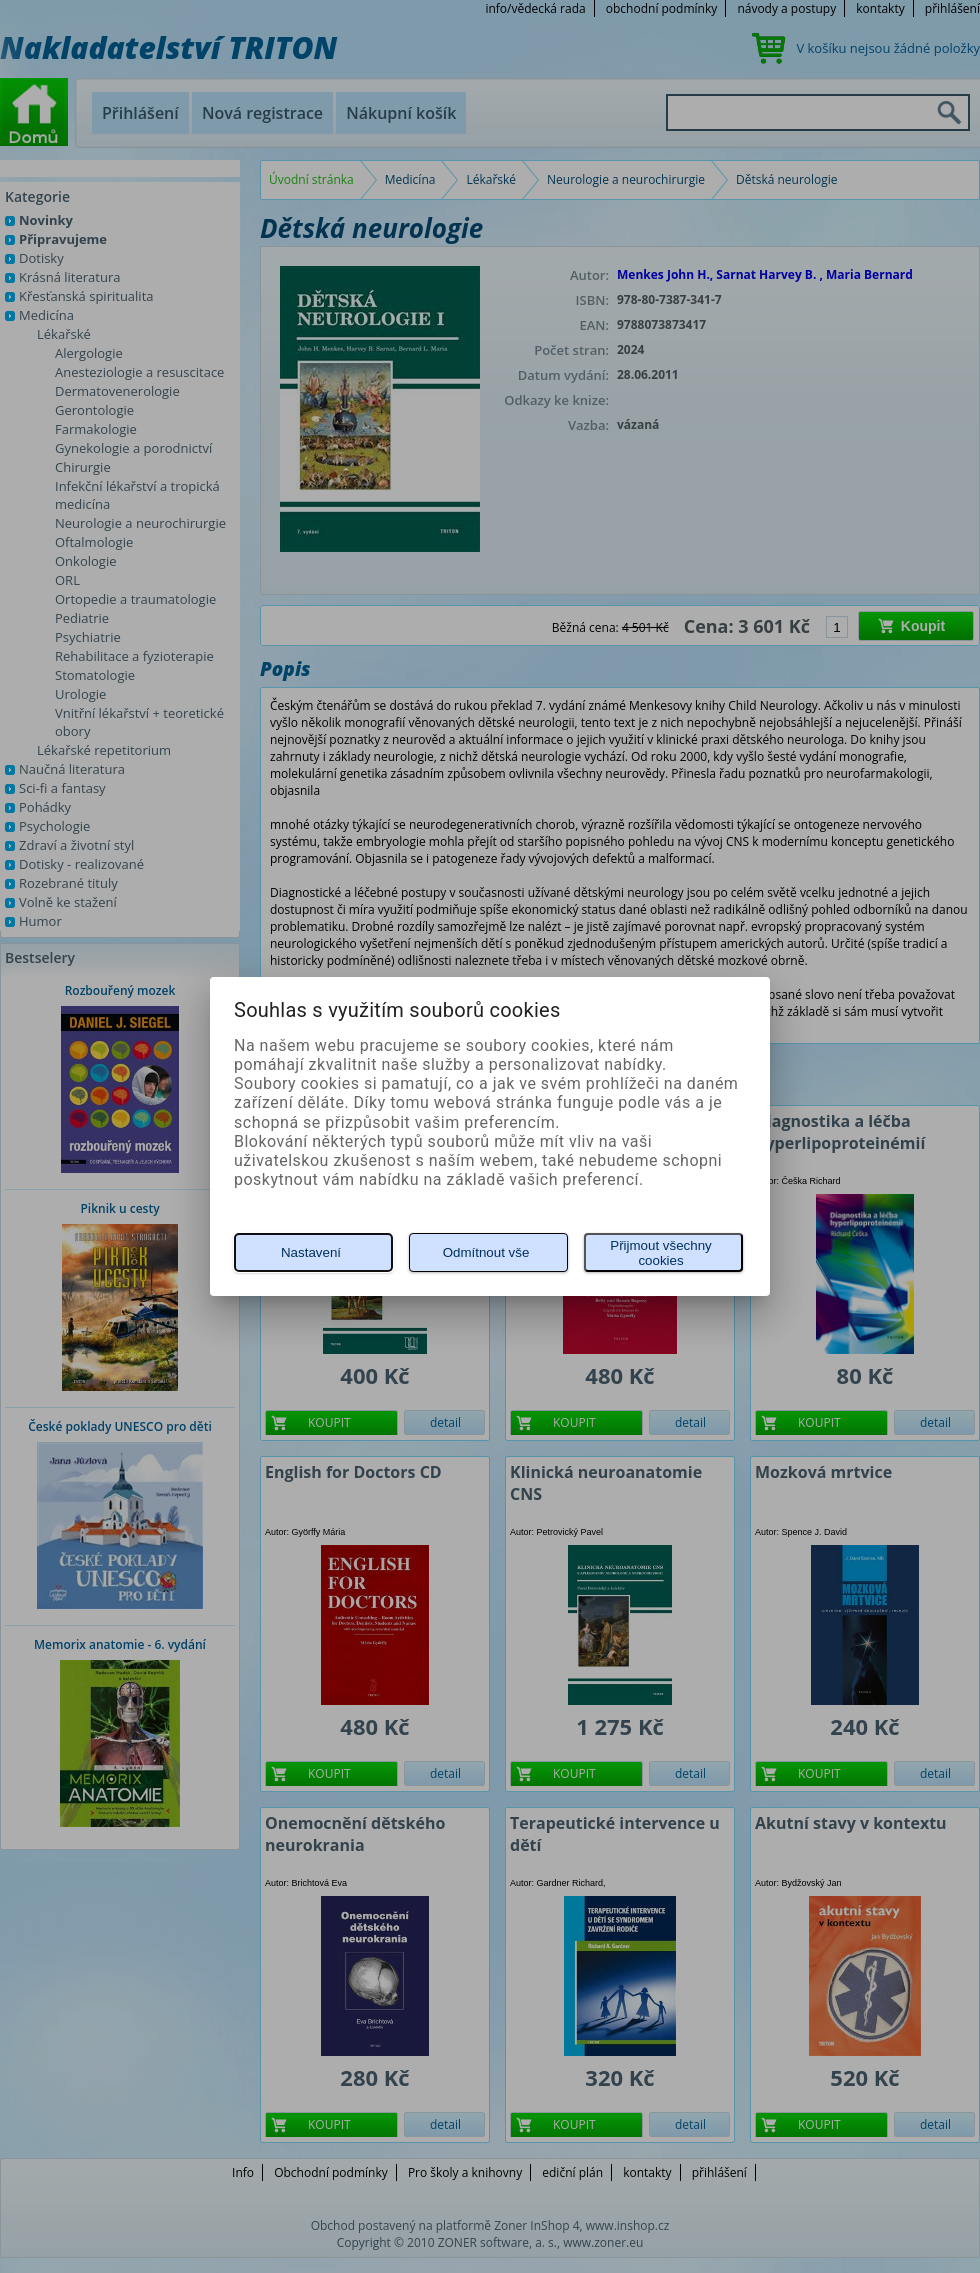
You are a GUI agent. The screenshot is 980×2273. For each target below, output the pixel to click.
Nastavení (311, 1252)
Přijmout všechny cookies (660, 1253)
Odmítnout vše (486, 1252)
